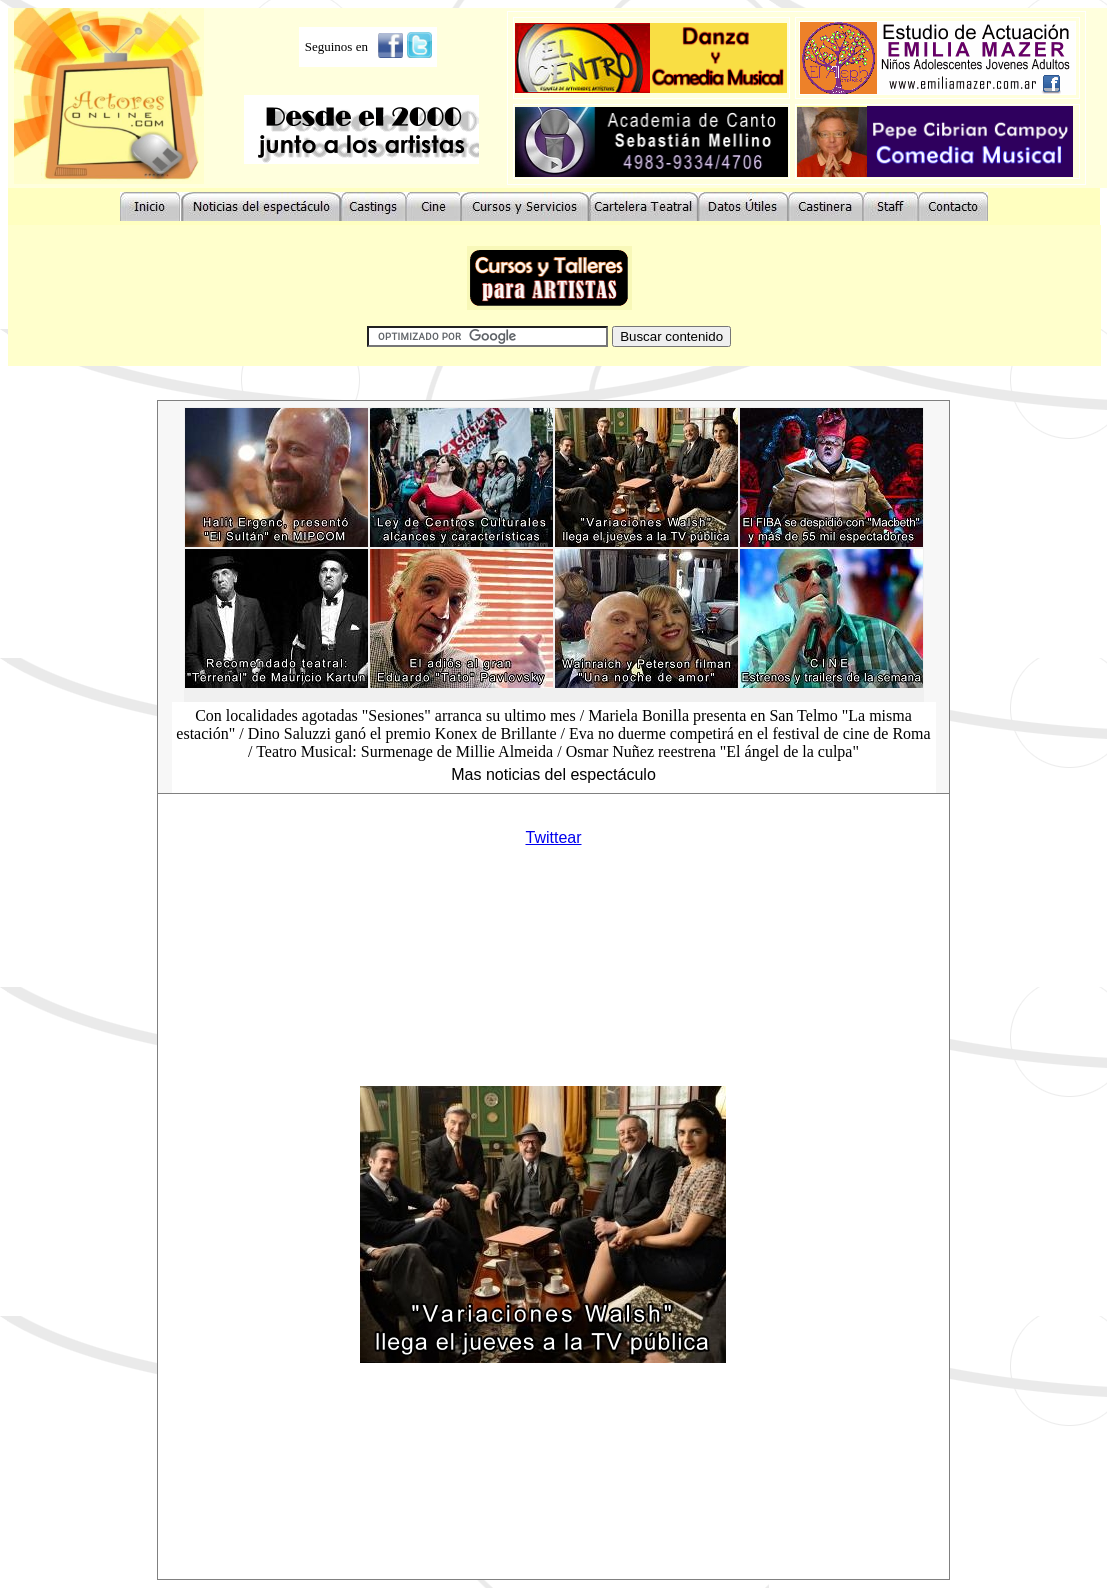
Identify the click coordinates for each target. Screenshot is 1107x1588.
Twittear (553, 837)
